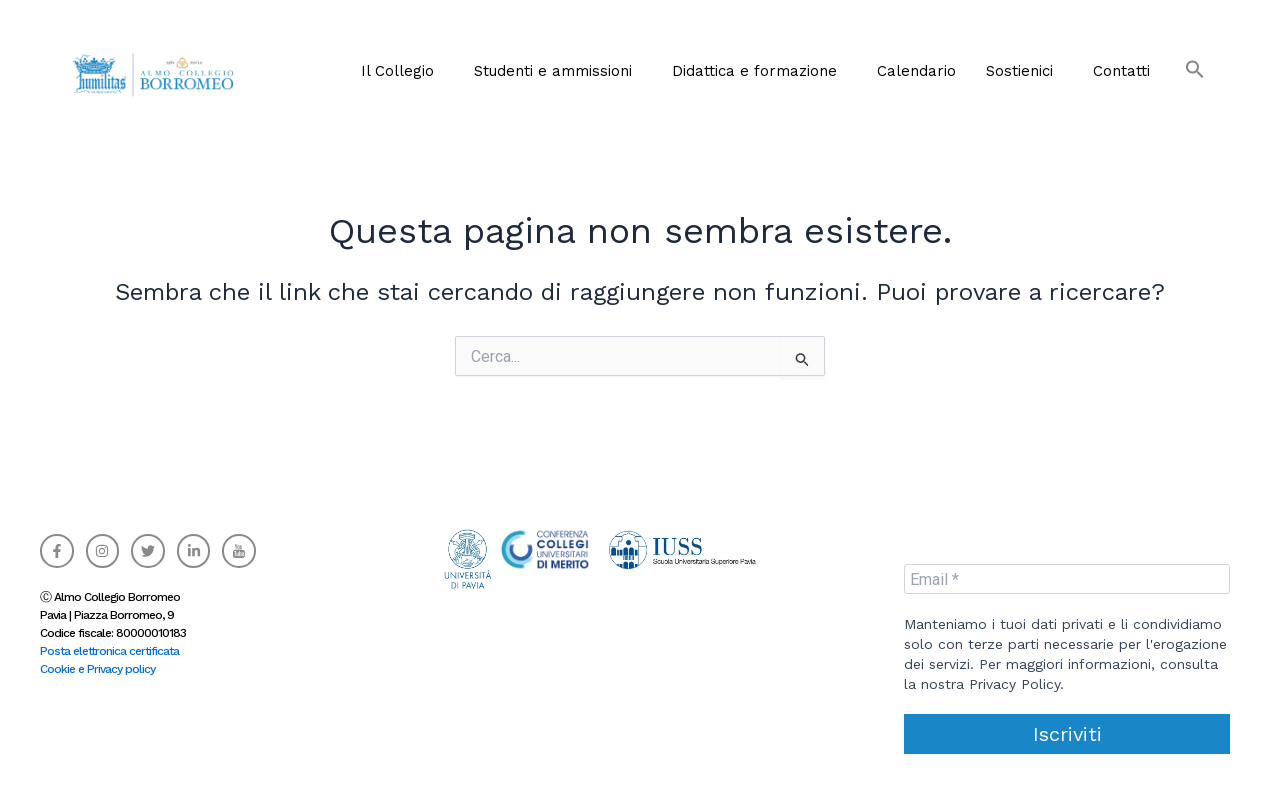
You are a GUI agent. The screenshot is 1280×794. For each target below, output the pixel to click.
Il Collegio (397, 71)
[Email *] (1067, 579)
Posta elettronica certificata (109, 651)
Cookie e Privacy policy (97, 669)
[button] (1185, 61)
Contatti (1121, 71)
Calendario (916, 71)
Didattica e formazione (754, 71)
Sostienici (1019, 71)
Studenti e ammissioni (553, 71)
